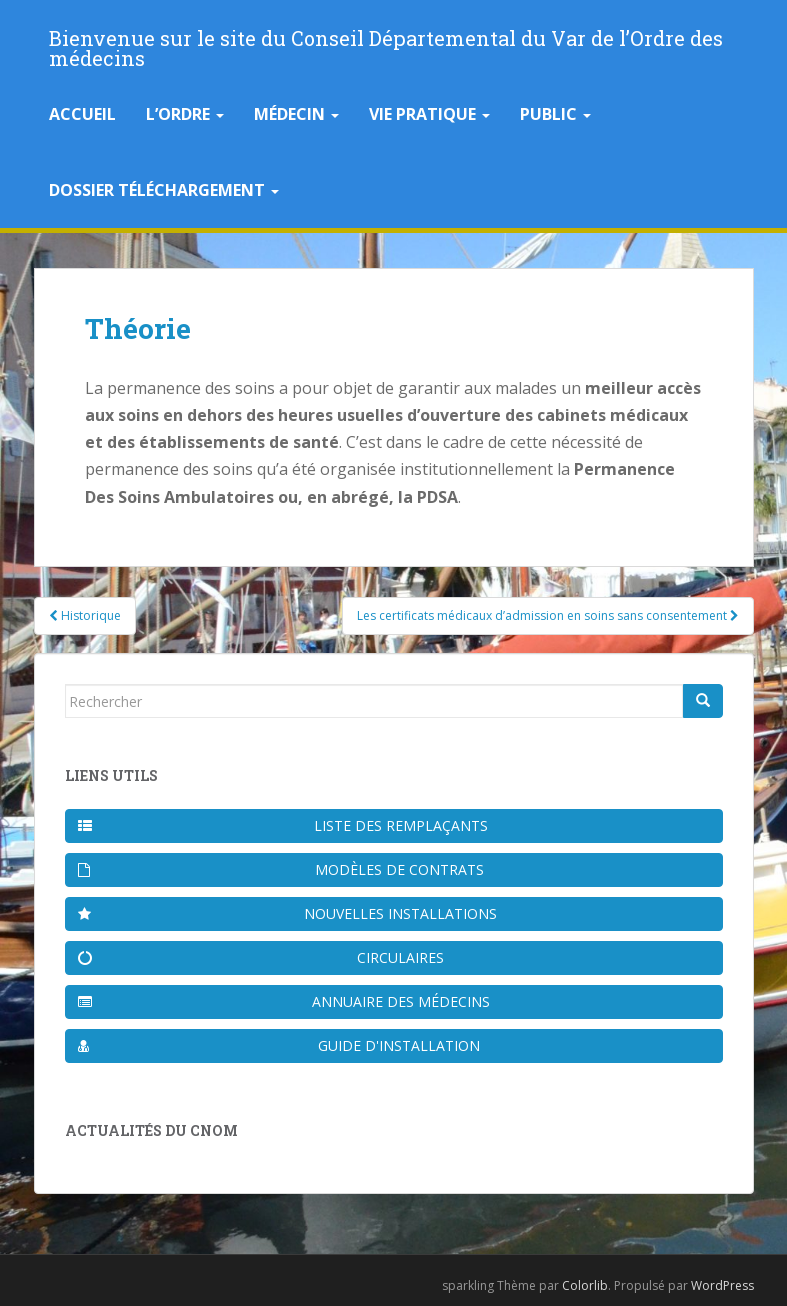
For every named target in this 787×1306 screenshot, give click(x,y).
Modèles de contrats (281, 869)
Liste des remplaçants (283, 825)
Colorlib (585, 1285)
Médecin (296, 114)
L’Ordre (185, 114)
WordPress (722, 1285)
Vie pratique (429, 114)
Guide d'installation (279, 1045)
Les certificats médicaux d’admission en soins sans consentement (548, 615)
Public (555, 114)
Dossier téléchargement (164, 190)
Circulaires (261, 957)
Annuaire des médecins (284, 1001)
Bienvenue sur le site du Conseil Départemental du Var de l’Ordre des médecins (386, 44)
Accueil (82, 114)
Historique (85, 615)
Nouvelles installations (287, 913)
